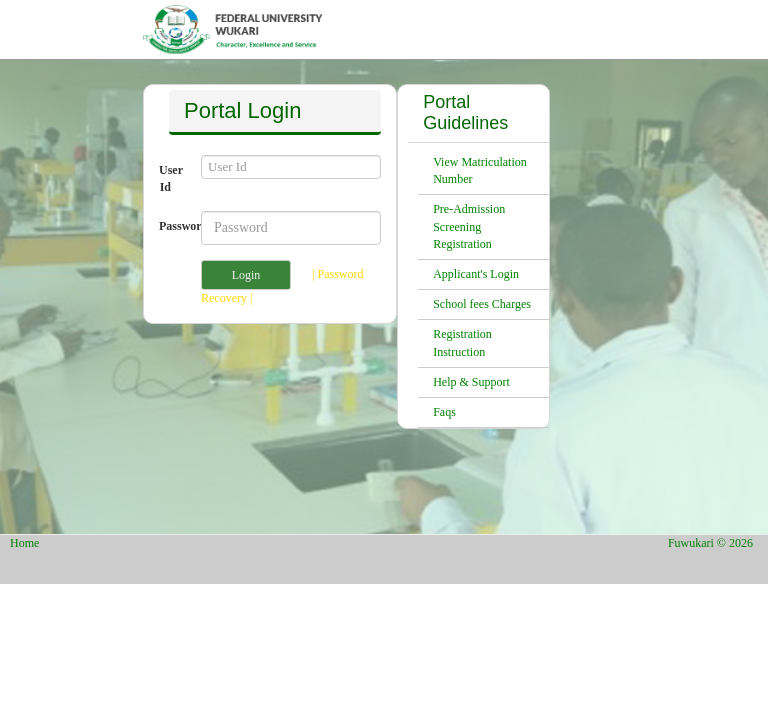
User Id (171, 178)
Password (172, 226)
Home (24, 543)
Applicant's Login (476, 274)
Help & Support (471, 382)
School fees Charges (482, 304)
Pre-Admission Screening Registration (469, 226)
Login (246, 275)
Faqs (444, 412)
